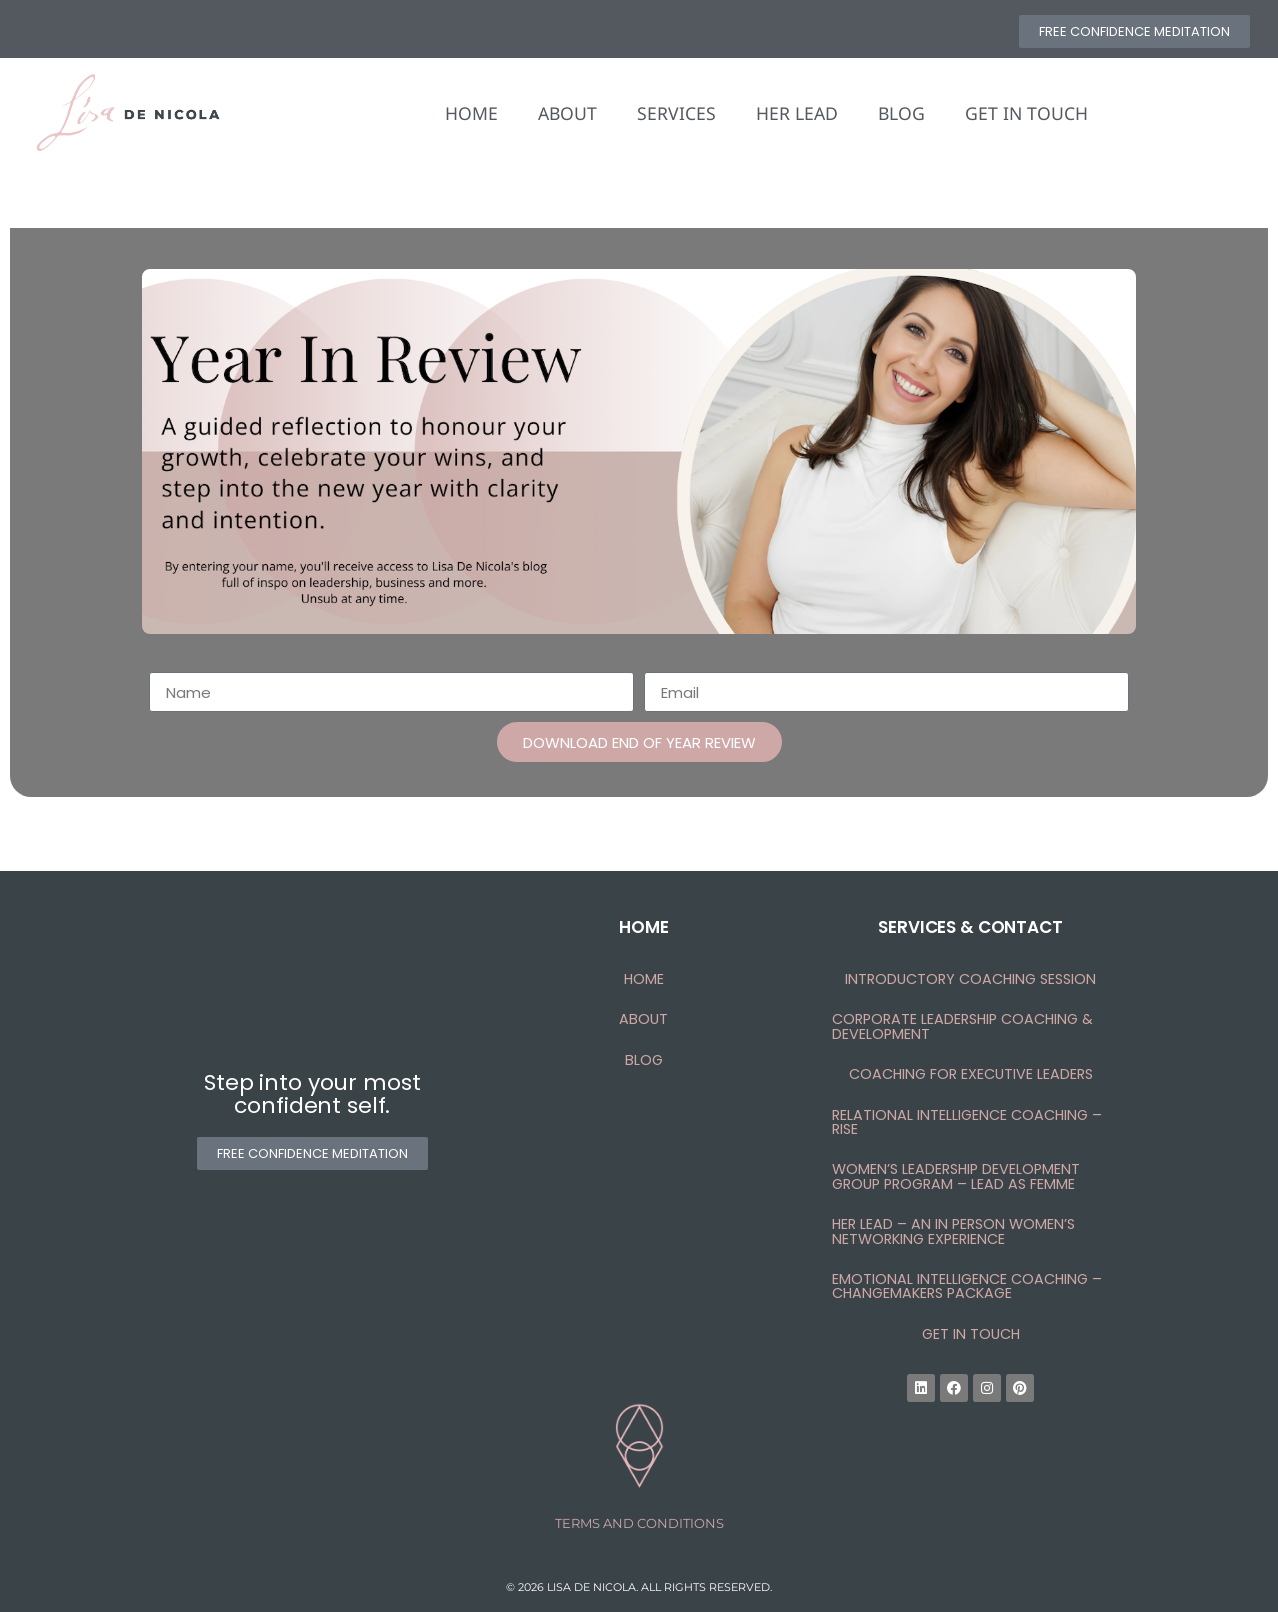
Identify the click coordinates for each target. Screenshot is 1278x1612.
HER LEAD (797, 113)
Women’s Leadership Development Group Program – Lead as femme (956, 1176)
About (643, 1019)
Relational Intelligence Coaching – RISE (967, 1122)
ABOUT (567, 113)
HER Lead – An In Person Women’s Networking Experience (953, 1231)
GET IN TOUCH (1026, 113)
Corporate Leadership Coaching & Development (962, 1026)
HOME (471, 113)
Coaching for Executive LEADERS (971, 1074)
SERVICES (676, 113)
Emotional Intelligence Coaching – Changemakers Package (967, 1286)
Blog (644, 1060)
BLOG (901, 113)
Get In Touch (971, 1334)
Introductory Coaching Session (970, 979)
